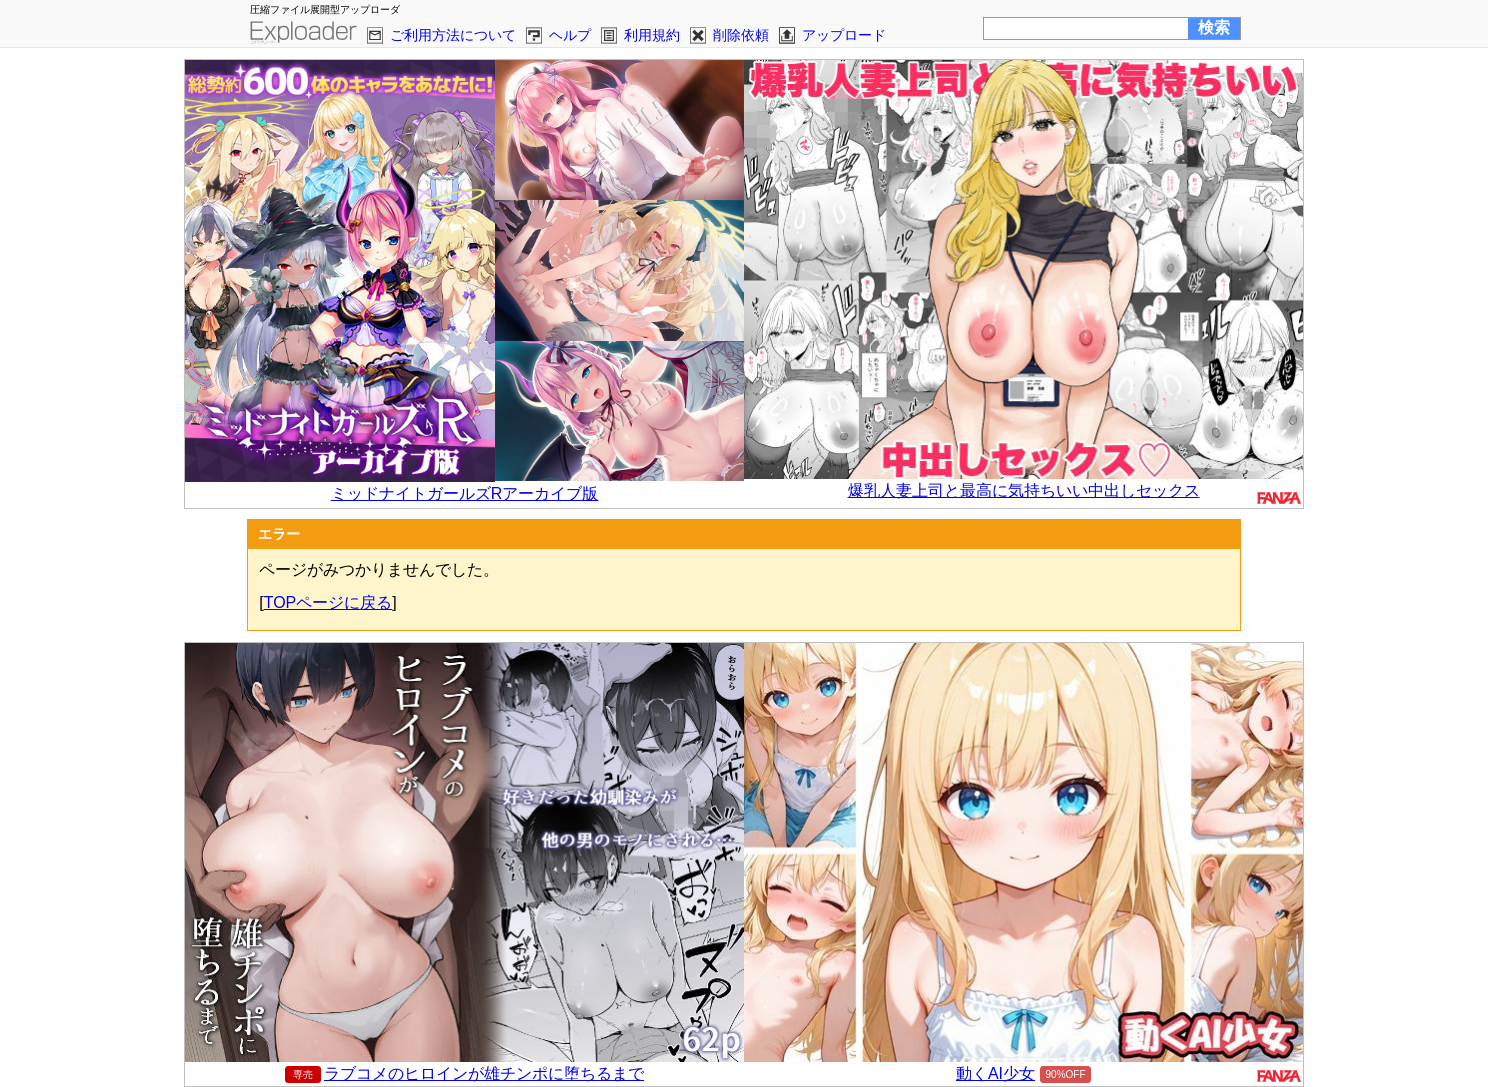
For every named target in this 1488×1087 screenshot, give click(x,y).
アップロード (844, 35)
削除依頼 (741, 35)
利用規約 (652, 35)
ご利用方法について (453, 35)
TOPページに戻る (328, 602)
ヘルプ (570, 35)
